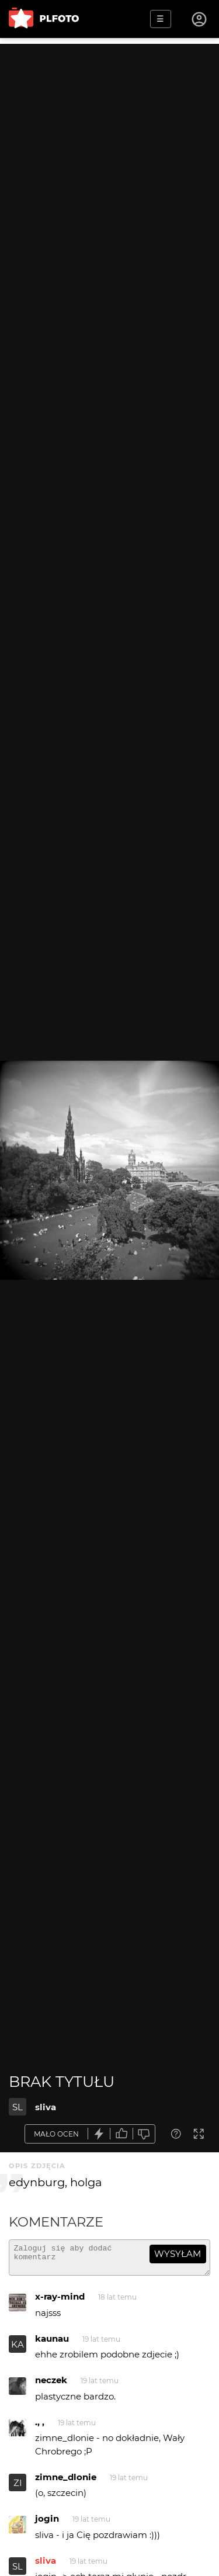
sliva (45, 2107)
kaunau (52, 2343)
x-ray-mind (60, 2301)
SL (17, 2107)
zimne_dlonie (65, 2482)
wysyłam (177, 2253)
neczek (51, 2385)
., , (39, 2427)
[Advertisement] (109, 153)
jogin (47, 2523)
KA (17, 2349)
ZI (17, 2488)
